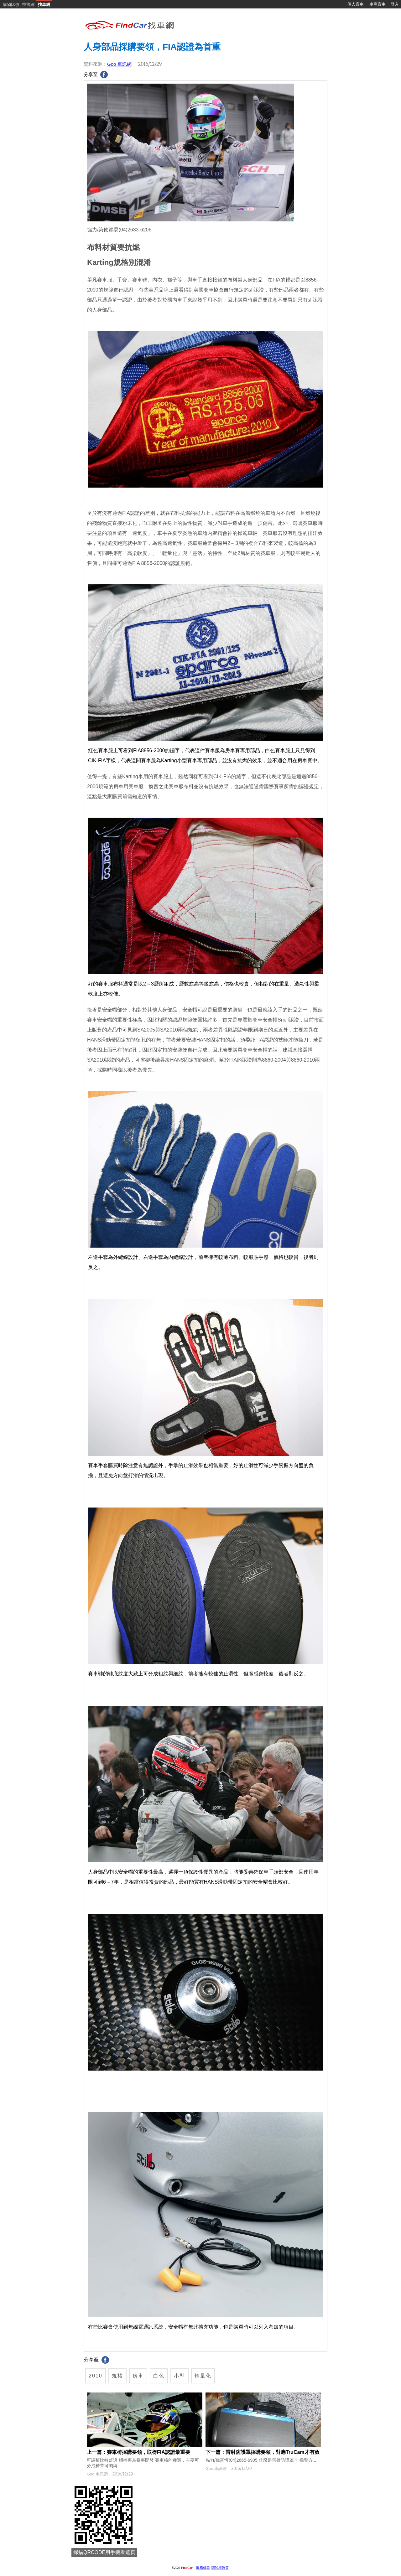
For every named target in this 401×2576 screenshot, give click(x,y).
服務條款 (203, 2567)
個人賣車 (355, 4)
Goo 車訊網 (119, 64)
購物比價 (11, 4)
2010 (95, 2375)
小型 (179, 2375)
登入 (395, 4)
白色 (158, 2375)
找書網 (28, 4)
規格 (117, 2375)
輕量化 (203, 2375)
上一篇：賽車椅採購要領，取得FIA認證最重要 (138, 2452)
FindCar (187, 2567)
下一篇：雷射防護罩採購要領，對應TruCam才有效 (263, 2452)
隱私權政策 (220, 2567)
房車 (138, 2375)
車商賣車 (377, 4)
